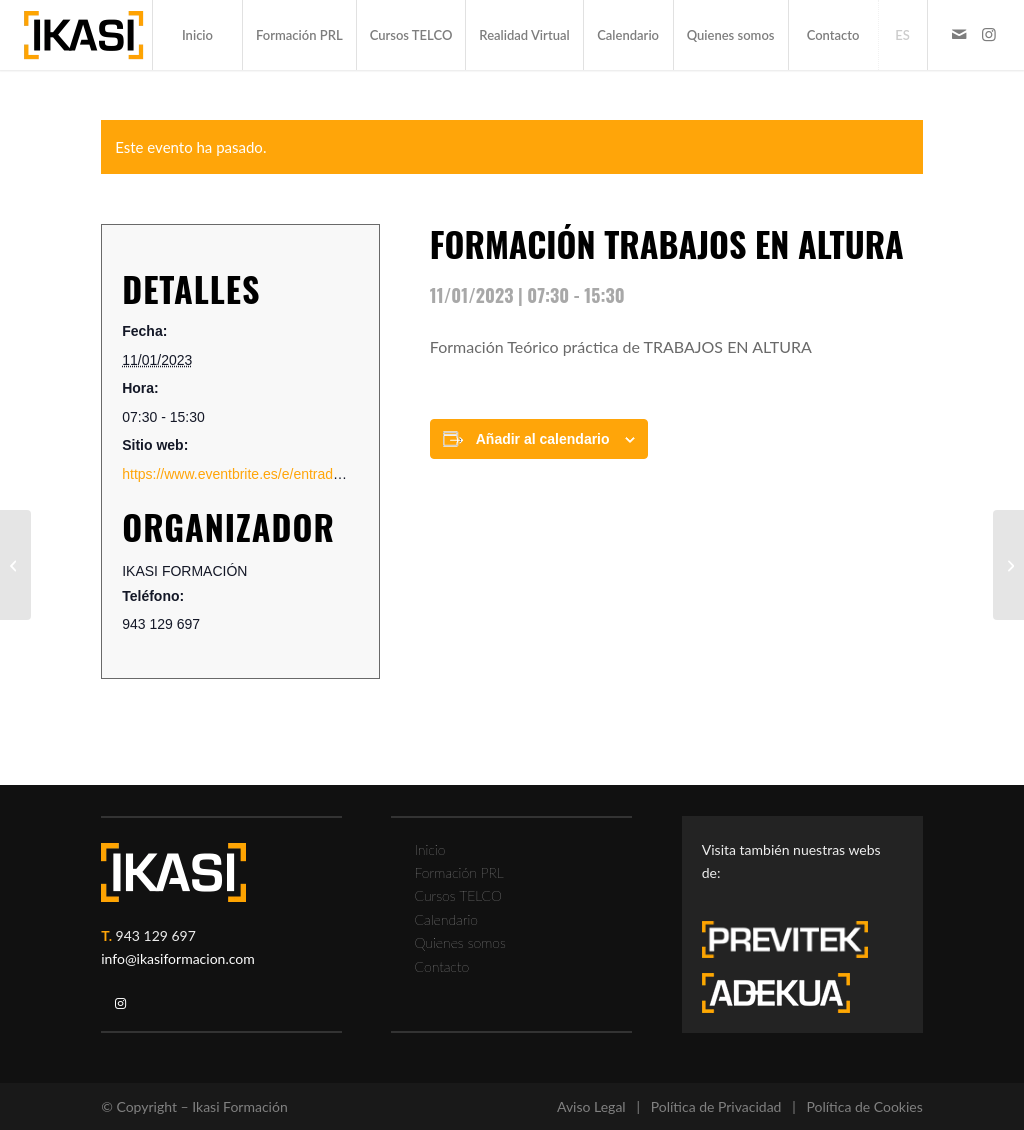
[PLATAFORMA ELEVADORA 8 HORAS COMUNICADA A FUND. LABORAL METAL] (1008, 565)
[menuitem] (197, 35)
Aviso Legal (591, 1106)
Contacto (441, 966)
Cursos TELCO (458, 895)
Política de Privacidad (716, 1106)
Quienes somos (459, 942)
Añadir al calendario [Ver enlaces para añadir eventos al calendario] (543, 439)
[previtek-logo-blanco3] (795, 945)
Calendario (446, 919)
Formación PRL (458, 872)
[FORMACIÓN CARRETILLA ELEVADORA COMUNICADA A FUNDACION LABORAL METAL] (15, 565)
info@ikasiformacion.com (178, 958)
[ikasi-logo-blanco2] (173, 872)
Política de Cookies (864, 1106)
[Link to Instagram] (989, 34)
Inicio (429, 849)
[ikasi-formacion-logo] (83, 35)
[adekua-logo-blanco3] (776, 993)
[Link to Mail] (959, 34)
